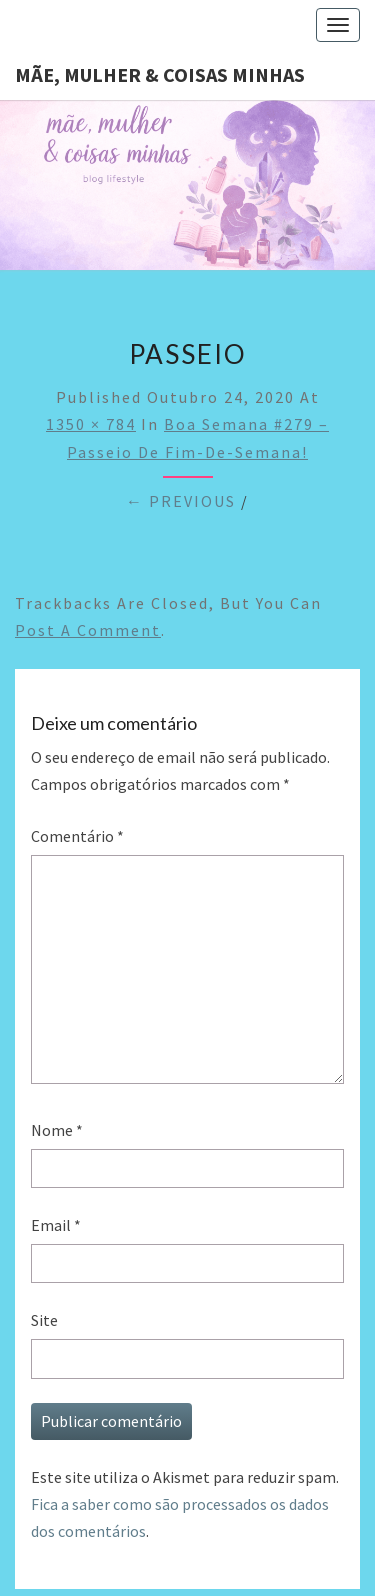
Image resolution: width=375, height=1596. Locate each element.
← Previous (181, 501)
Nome (57, 1130)
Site (44, 1320)
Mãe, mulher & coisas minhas (160, 74)
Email (56, 1225)
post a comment (88, 630)
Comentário (77, 836)
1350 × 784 (91, 424)
